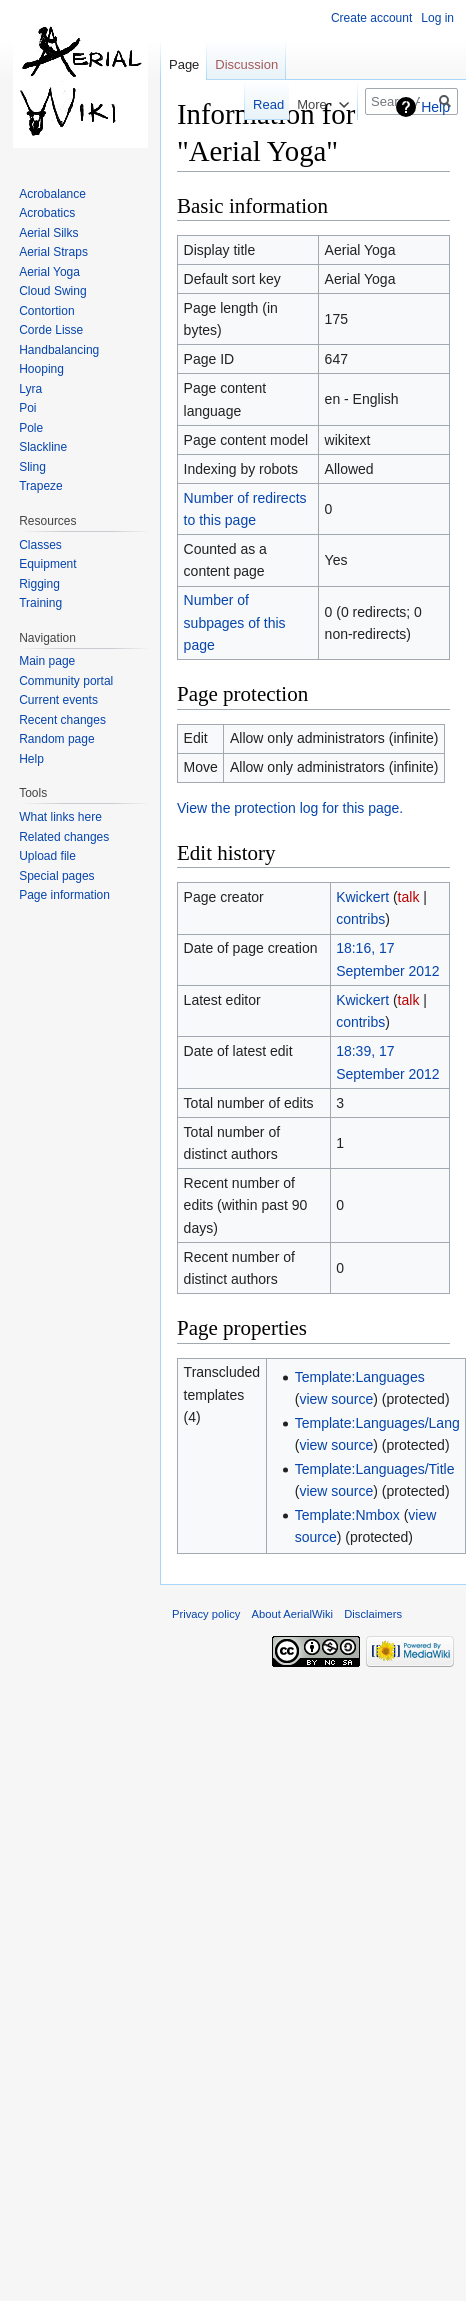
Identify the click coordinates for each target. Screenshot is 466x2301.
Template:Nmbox (347, 1515)
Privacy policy (206, 1614)
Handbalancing (59, 350)
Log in (437, 18)
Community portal (66, 681)
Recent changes (62, 720)
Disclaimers (373, 1614)
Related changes (64, 837)
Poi (27, 408)
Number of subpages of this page (235, 622)
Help (435, 107)
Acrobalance (52, 194)
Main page (47, 661)
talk (409, 897)
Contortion (46, 311)
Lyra (30, 389)
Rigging (39, 584)
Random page (56, 739)
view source (336, 1399)
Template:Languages (360, 1377)
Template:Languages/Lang (377, 1423)
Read (261, 104)
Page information (64, 895)
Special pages (56, 876)
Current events (58, 700)
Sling (32, 467)
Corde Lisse (51, 330)
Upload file (47, 856)
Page (184, 64)
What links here (60, 817)
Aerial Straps (53, 252)
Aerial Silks (48, 233)
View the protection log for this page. (290, 808)
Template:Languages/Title (375, 1469)
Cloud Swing (52, 291)
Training (40, 603)
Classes (40, 545)
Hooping (41, 369)
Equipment (47, 564)
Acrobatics (47, 213)
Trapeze (41, 486)
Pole (31, 428)
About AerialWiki (292, 1614)
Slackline (43, 447)
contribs (360, 919)
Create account (371, 18)
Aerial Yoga (49, 272)
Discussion (246, 64)
